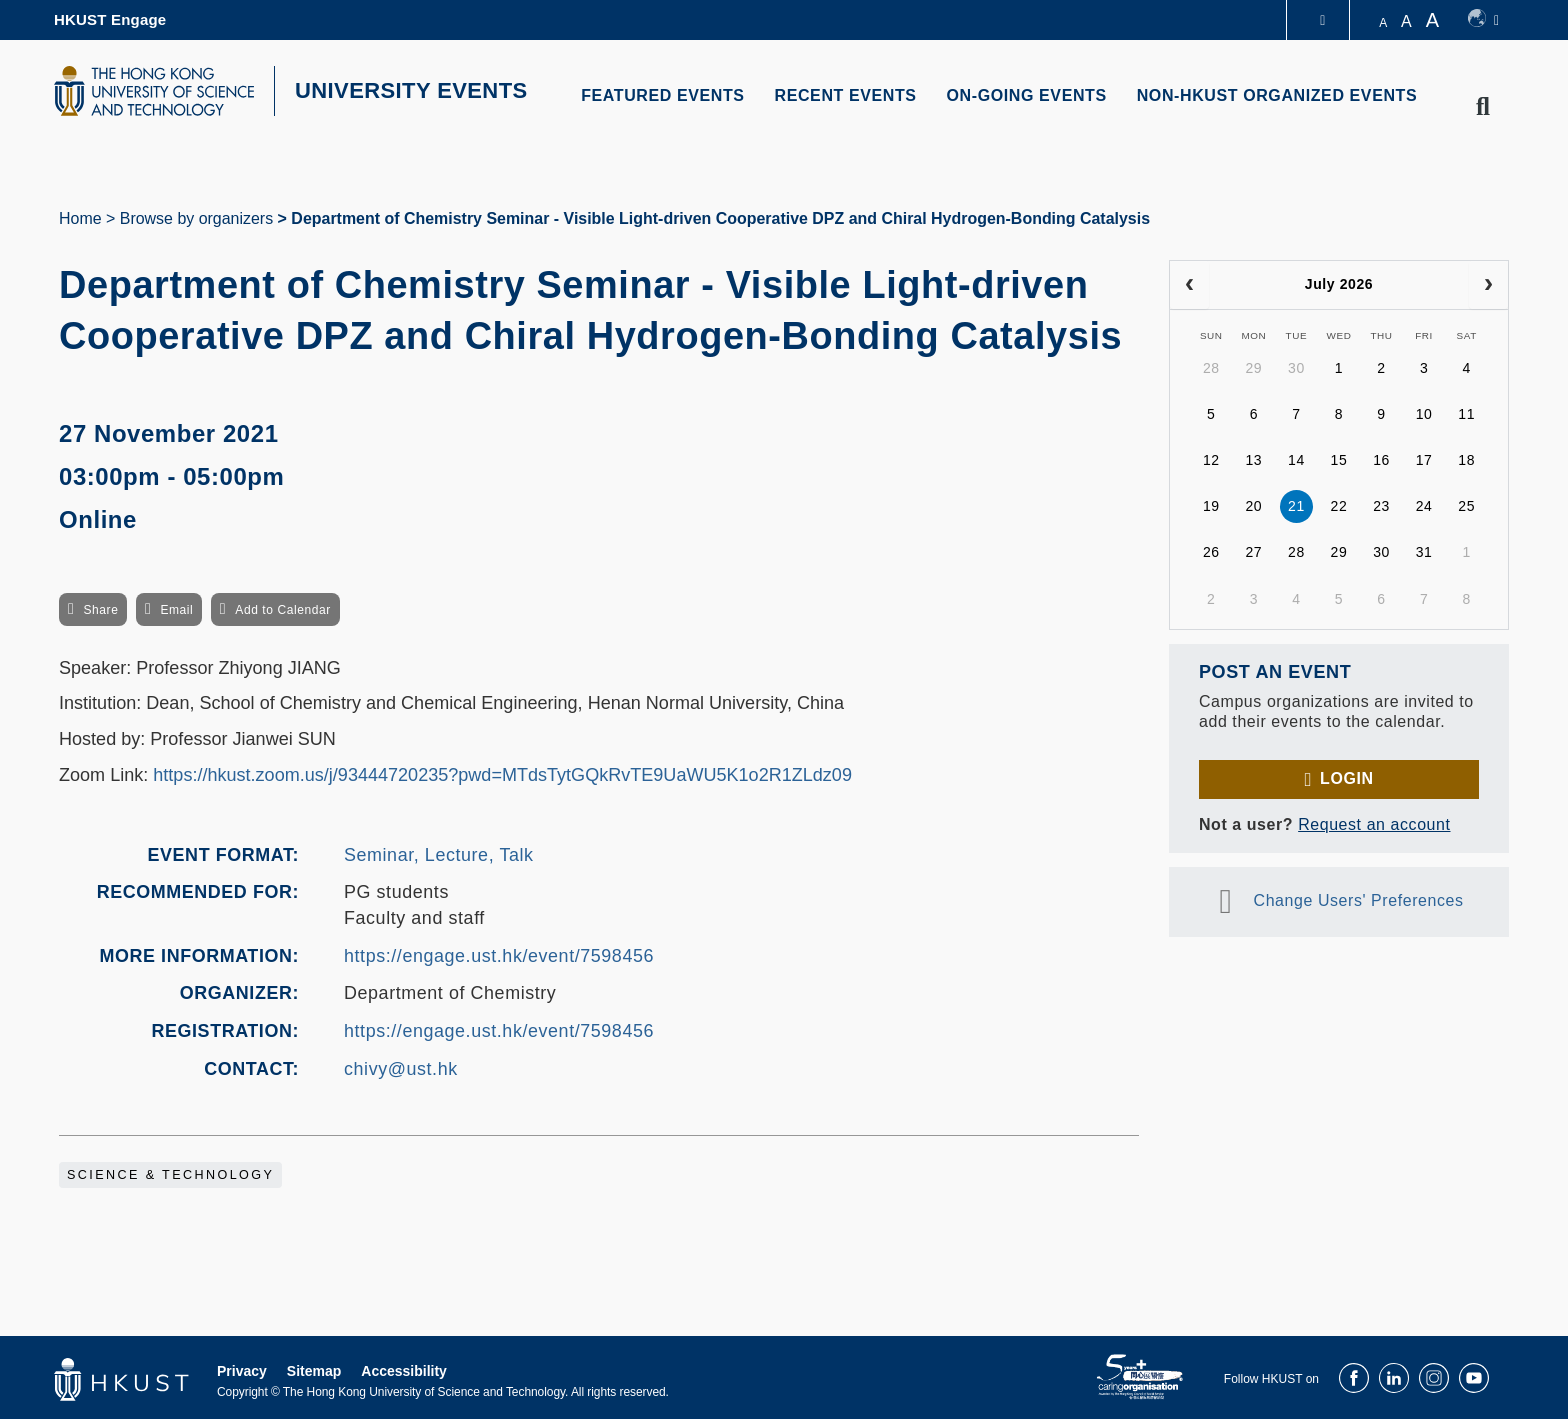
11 (1466, 414)
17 (1424, 460)
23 (1381, 506)
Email (176, 610)
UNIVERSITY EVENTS (411, 90)
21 (1296, 506)
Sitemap (314, 1371)
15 (1339, 460)
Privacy (242, 1371)
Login (1346, 778)
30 (1296, 368)
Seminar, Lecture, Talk (439, 855)
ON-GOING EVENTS (1027, 95)
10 (1424, 414)
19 (1211, 506)
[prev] (1189, 285)
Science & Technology (170, 1175)
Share (100, 610)
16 (1381, 460)
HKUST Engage (110, 19)
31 (1424, 552)
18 (1466, 460)
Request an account (1374, 824)
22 (1339, 506)
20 (1253, 506)
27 (1253, 552)
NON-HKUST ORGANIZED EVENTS (1277, 95)
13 (1253, 460)
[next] (1488, 285)
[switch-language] (1483, 20)
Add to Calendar (283, 610)
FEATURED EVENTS (662, 95)
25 (1466, 506)
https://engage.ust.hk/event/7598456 (499, 956)
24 (1424, 506)
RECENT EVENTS (846, 95)
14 (1296, 460)
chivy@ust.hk (401, 1069)
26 (1211, 552)
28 (1211, 368)
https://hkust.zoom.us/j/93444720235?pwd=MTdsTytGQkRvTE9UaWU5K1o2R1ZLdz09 (502, 775)
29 (1253, 368)
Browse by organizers (196, 218)
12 (1211, 460)
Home (80, 218)
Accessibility (404, 1371)
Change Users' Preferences (1359, 900)
